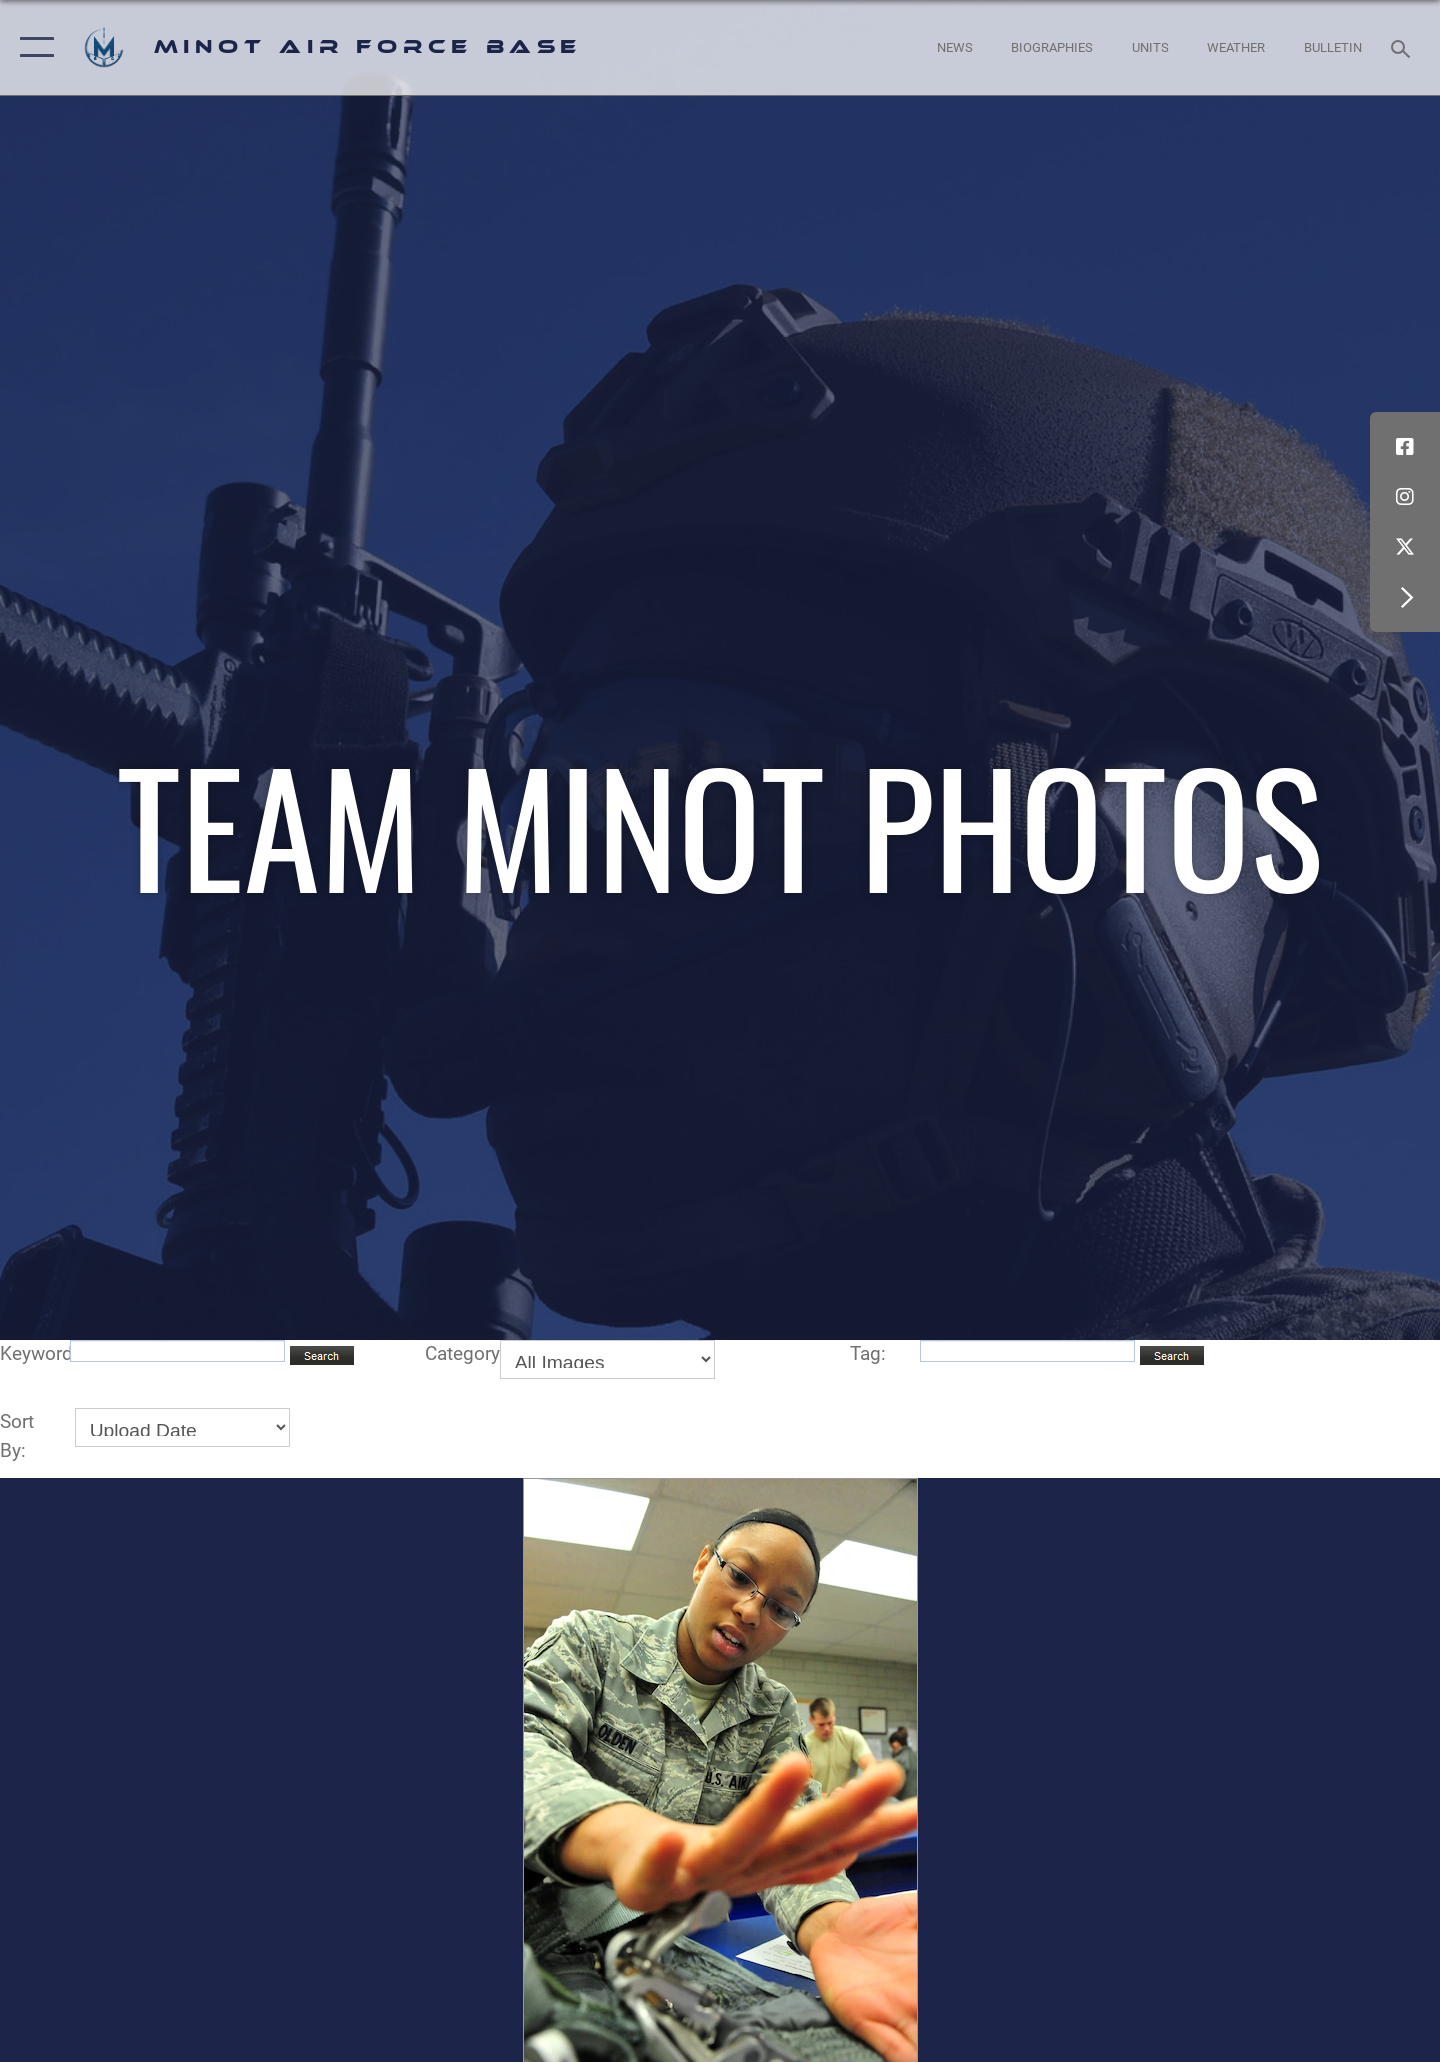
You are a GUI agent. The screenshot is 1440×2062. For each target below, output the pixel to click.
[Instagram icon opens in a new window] (1405, 497)
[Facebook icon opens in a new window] (1405, 447)
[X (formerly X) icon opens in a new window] (1405, 547)
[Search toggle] (1403, 47)
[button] (32, 47)
